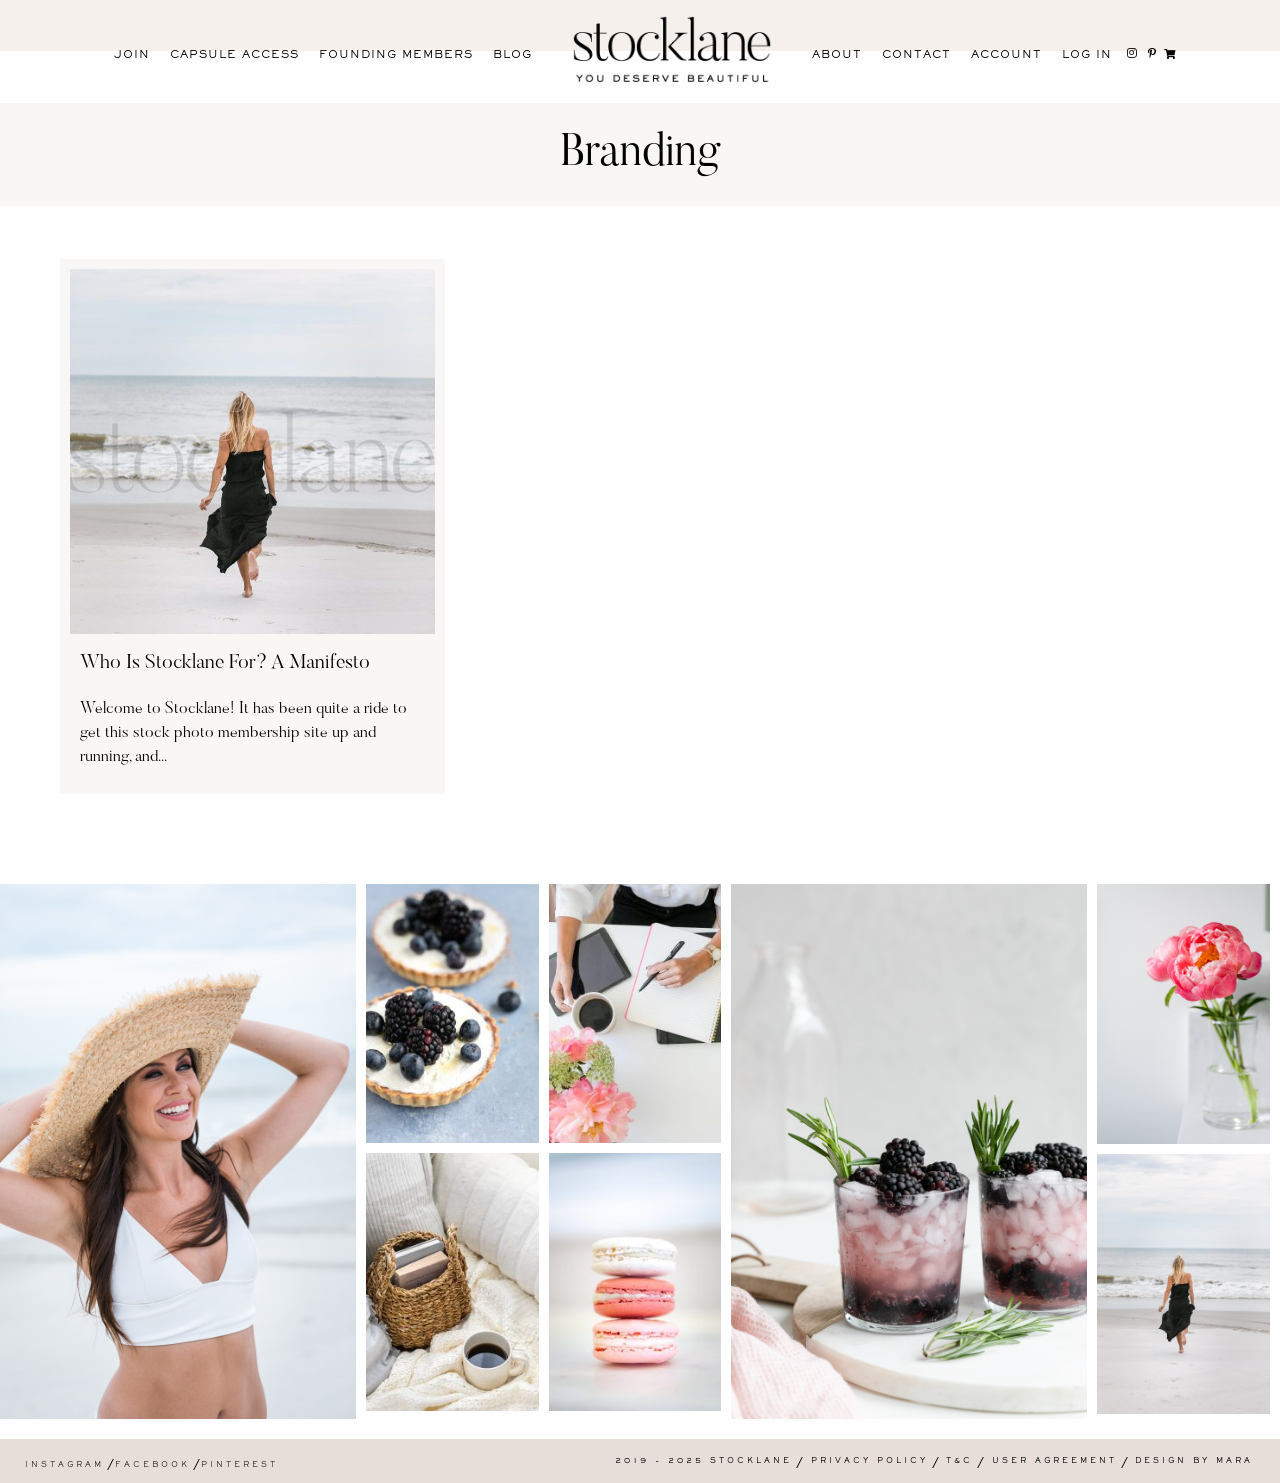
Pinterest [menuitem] (239, 1465)
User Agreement (1054, 1461)
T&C (959, 1461)
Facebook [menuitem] (152, 1465)
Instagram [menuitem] (64, 1465)
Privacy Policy (869, 1461)
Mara (1234, 1461)
